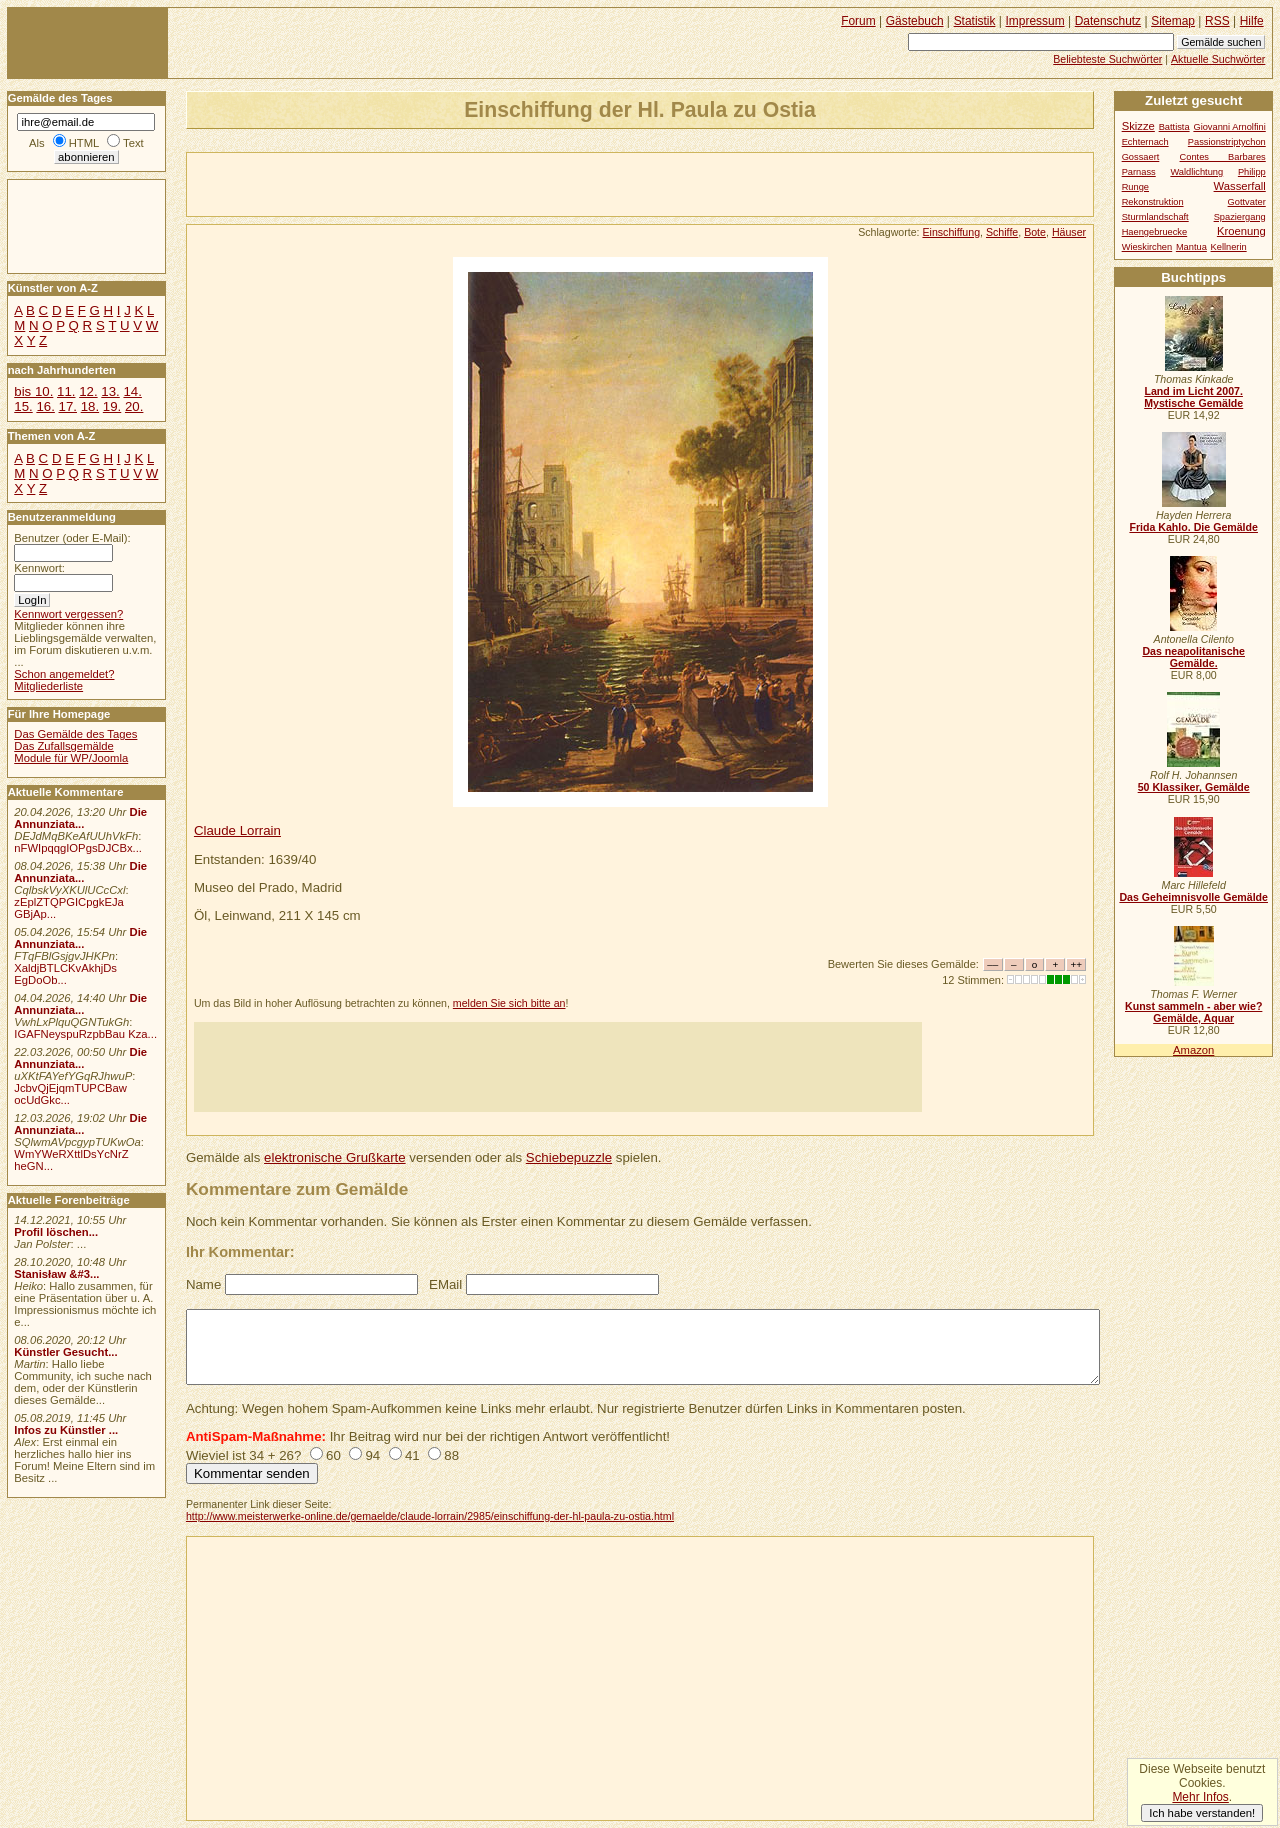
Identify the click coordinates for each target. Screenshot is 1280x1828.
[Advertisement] (421, 183)
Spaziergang (1240, 217)
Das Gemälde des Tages (75, 734)
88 (451, 1455)
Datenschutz (1108, 21)
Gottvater (1247, 202)
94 (372, 1455)
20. (134, 406)
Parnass (1139, 172)
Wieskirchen (1147, 247)
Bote (1035, 232)
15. (23, 406)
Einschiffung (951, 232)
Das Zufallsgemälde (64, 746)
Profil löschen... (56, 1232)
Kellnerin (1229, 247)
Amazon (1193, 1050)
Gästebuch (915, 21)
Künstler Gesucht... (65, 1352)
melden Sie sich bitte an (509, 1003)
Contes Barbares (1223, 157)
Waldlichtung (1196, 172)
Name (203, 1284)
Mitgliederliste (48, 686)
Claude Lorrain (237, 830)
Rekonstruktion (1153, 202)
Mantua (1191, 247)
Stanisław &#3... (56, 1274)
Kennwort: (39, 568)
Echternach (1145, 142)
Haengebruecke (1155, 232)
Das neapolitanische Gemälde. (1193, 657)
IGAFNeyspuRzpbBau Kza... (85, 1034)
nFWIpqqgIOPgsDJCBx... (78, 848)
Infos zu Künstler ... (66, 1430)
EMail (445, 1284)
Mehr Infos (1200, 1797)
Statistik (975, 21)
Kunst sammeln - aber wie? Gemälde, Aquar (1193, 1012)
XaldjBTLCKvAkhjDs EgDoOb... (65, 974)
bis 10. (33, 391)
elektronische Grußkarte (335, 1157)
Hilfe (1252, 21)
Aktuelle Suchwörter (1218, 59)
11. (66, 391)
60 (333, 1455)
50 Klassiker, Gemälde (1194, 787)
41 (412, 1455)
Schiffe (1002, 232)
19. (112, 406)
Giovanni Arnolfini (1229, 127)
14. (132, 391)
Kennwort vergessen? (68, 614)
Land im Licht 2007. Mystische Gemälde (1193, 397)
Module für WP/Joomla (71, 758)
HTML (84, 143)
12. (88, 391)
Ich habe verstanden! (1202, 1813)
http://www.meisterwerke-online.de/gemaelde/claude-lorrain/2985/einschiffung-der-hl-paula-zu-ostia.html (430, 1516)
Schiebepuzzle (569, 1157)
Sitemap (1173, 21)
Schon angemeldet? (64, 674)
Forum (858, 21)
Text (133, 143)
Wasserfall (1240, 186)
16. (45, 406)
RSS (1217, 21)
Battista (1174, 127)
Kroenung (1241, 231)
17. (68, 406)
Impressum (1035, 21)
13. (110, 391)
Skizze (1138, 126)
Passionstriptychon (1227, 142)
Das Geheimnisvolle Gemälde (1193, 897)
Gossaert (1141, 157)
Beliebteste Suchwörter (1107, 59)
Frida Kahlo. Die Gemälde (1193, 527)
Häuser (1069, 232)
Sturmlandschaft (1155, 217)
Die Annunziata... (80, 818)
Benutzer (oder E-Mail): (72, 538)
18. (90, 406)
